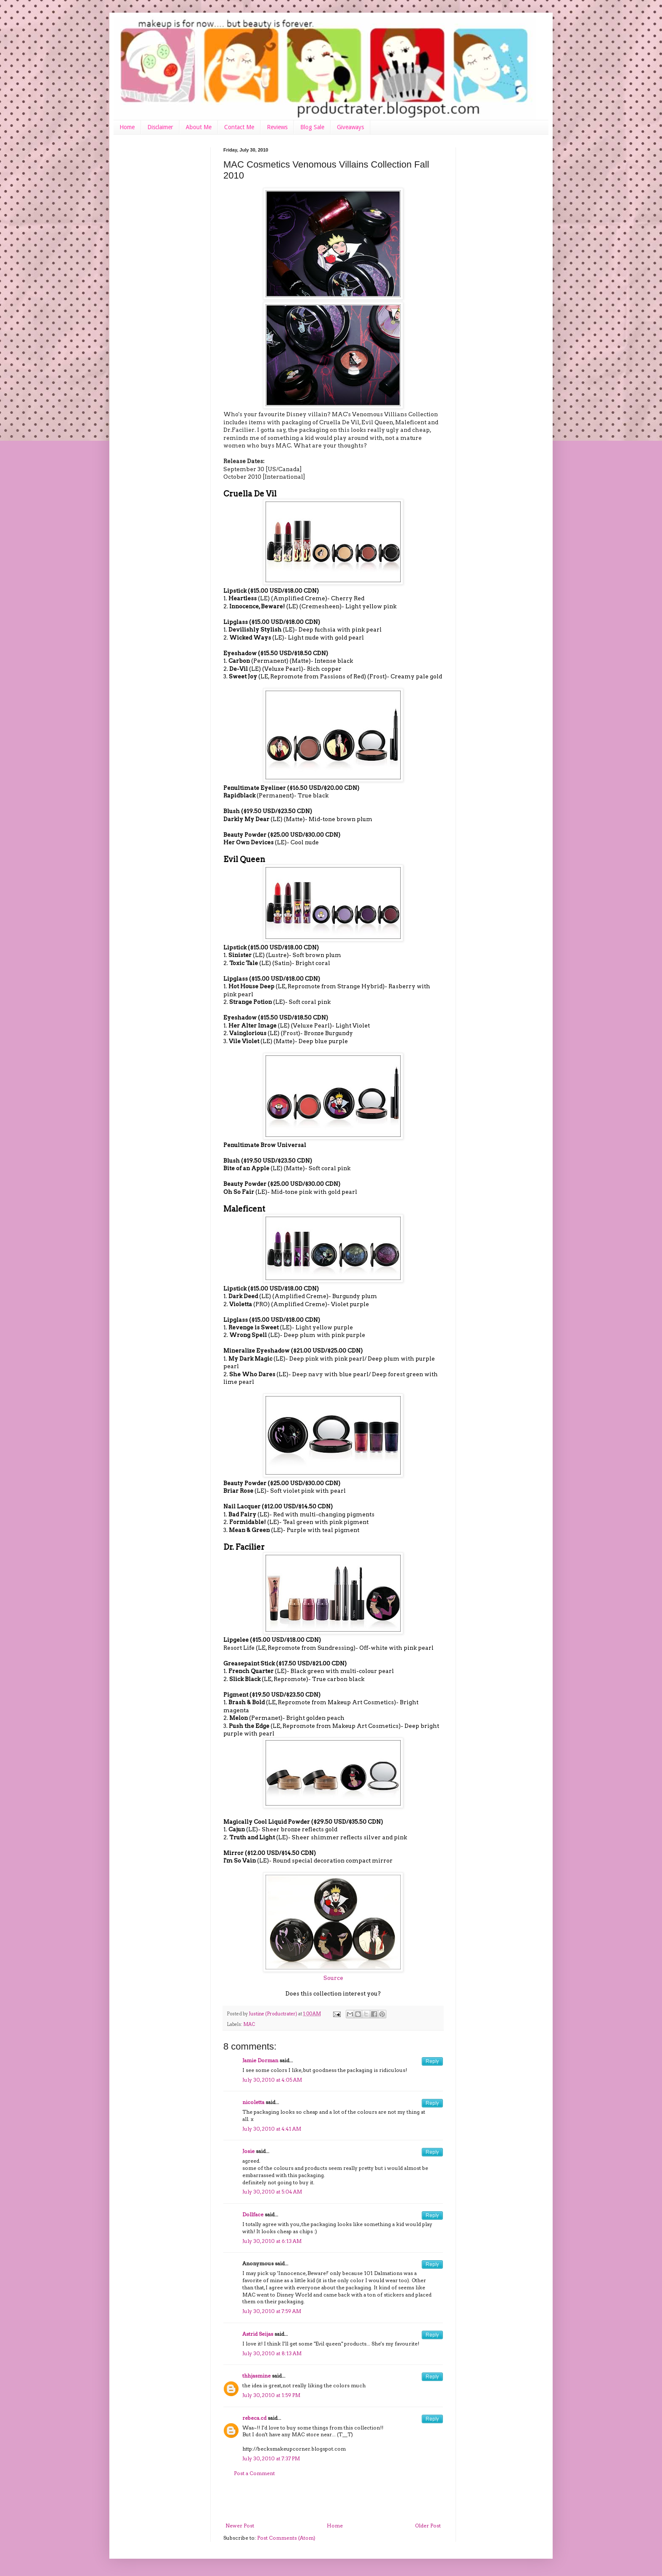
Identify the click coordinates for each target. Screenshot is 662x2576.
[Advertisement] (333, 2499)
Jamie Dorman (260, 2060)
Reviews (277, 127)
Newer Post (239, 2525)
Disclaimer (160, 127)
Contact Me (239, 127)
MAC (249, 2024)
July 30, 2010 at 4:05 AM (272, 2080)
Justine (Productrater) (273, 2014)
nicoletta (253, 2102)
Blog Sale (312, 127)
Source (333, 1977)
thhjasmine (256, 2376)
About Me (199, 127)
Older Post (428, 2525)
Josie (248, 2151)
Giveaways (350, 127)
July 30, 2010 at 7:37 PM (271, 2458)
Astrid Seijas (257, 2334)
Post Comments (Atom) (286, 2538)
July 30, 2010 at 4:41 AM (271, 2129)
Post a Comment (254, 2473)
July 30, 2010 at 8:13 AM (272, 2353)
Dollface (252, 2214)
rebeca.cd (254, 2418)
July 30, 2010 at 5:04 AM (272, 2191)
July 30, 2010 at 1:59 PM (271, 2395)
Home (127, 127)
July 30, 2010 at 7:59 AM (271, 2311)
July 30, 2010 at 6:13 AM (272, 2241)
